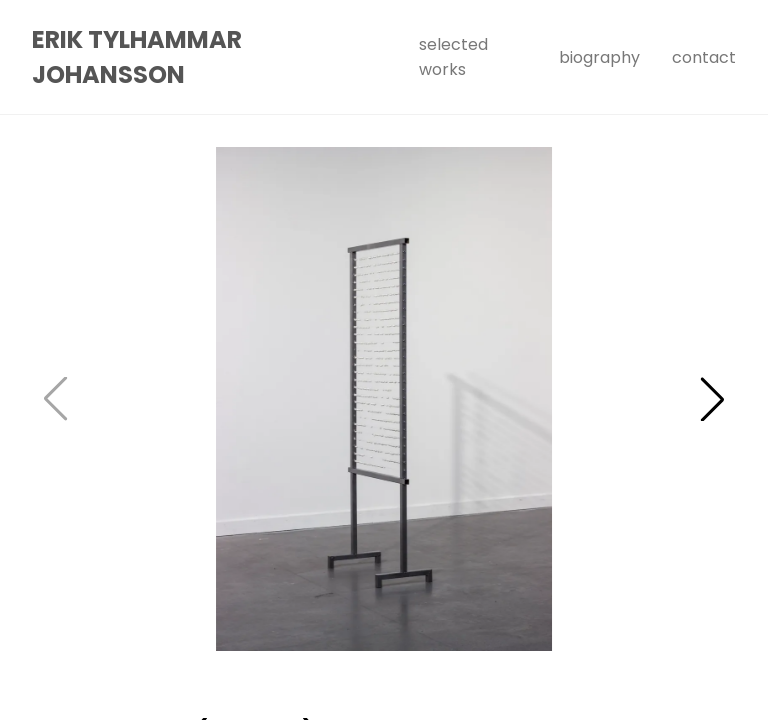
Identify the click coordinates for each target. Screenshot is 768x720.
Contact (704, 57)
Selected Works (453, 57)
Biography (599, 57)
